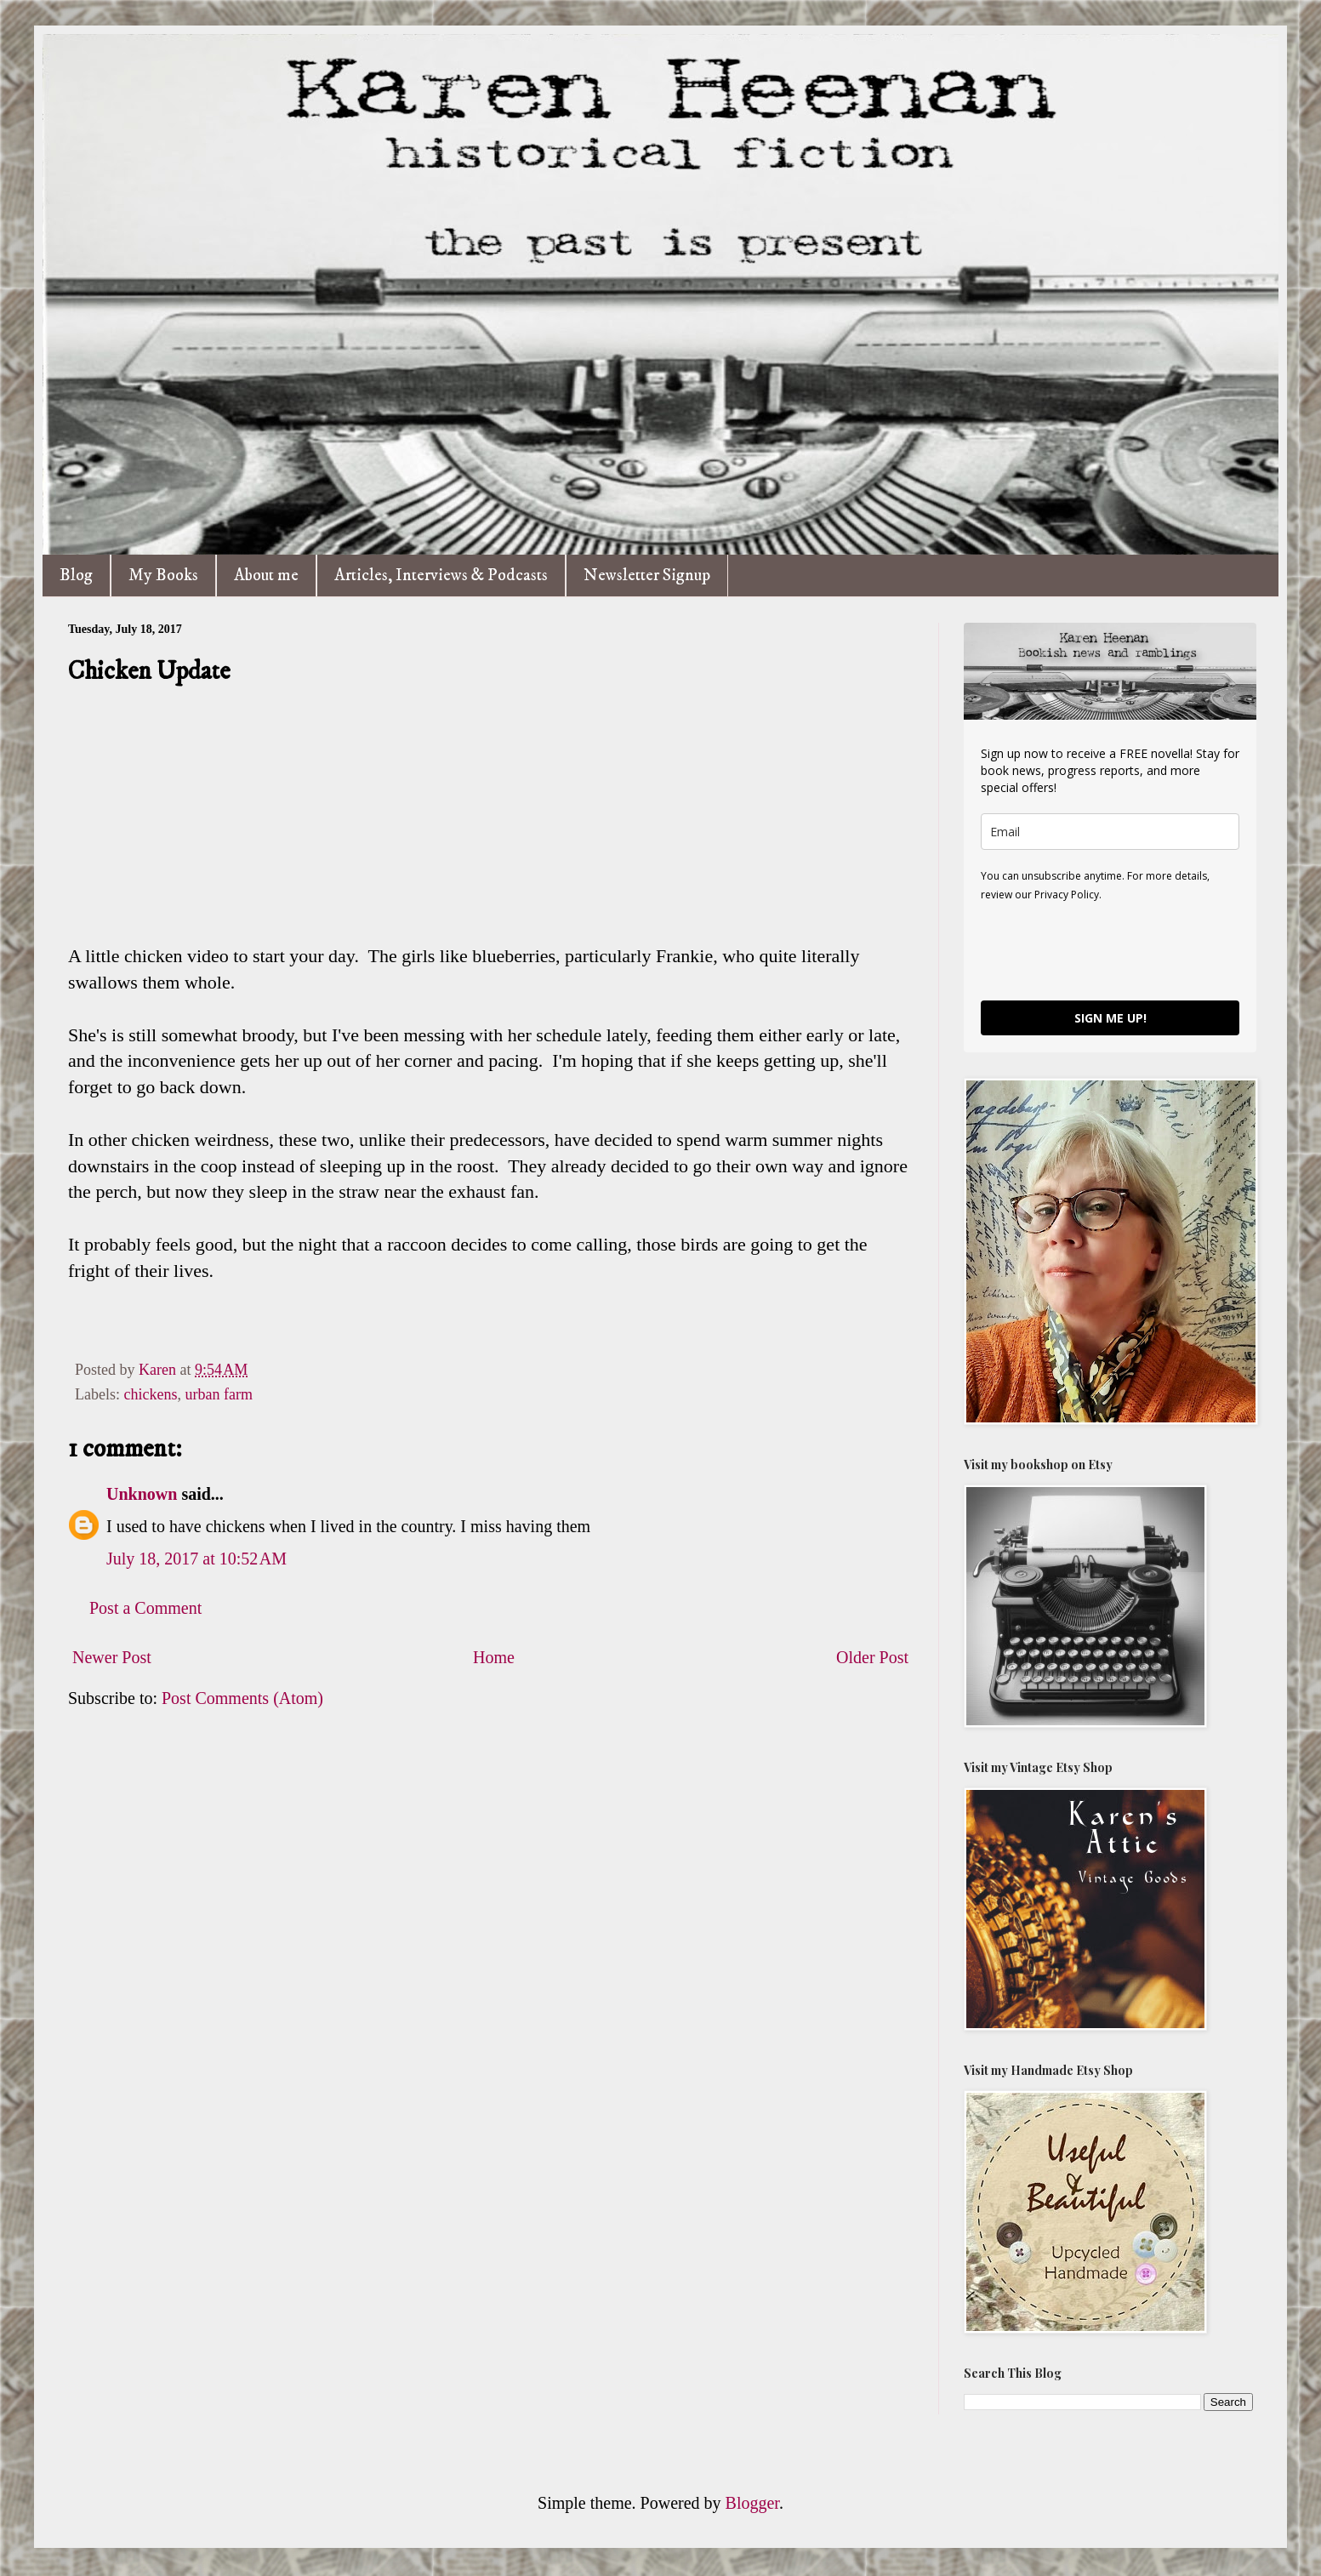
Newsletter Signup (647, 575)
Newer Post (111, 1657)
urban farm (218, 1394)
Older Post (872, 1657)
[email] (1110, 831)
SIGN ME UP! (1110, 1018)
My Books (163, 575)
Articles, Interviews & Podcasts (441, 575)
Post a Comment (145, 1608)
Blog (76, 575)
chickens (150, 1394)
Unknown (141, 1494)
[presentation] (1110, 950)
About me (266, 575)
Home (494, 1657)
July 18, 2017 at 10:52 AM (196, 1558)
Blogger (752, 2502)
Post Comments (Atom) (242, 1698)
